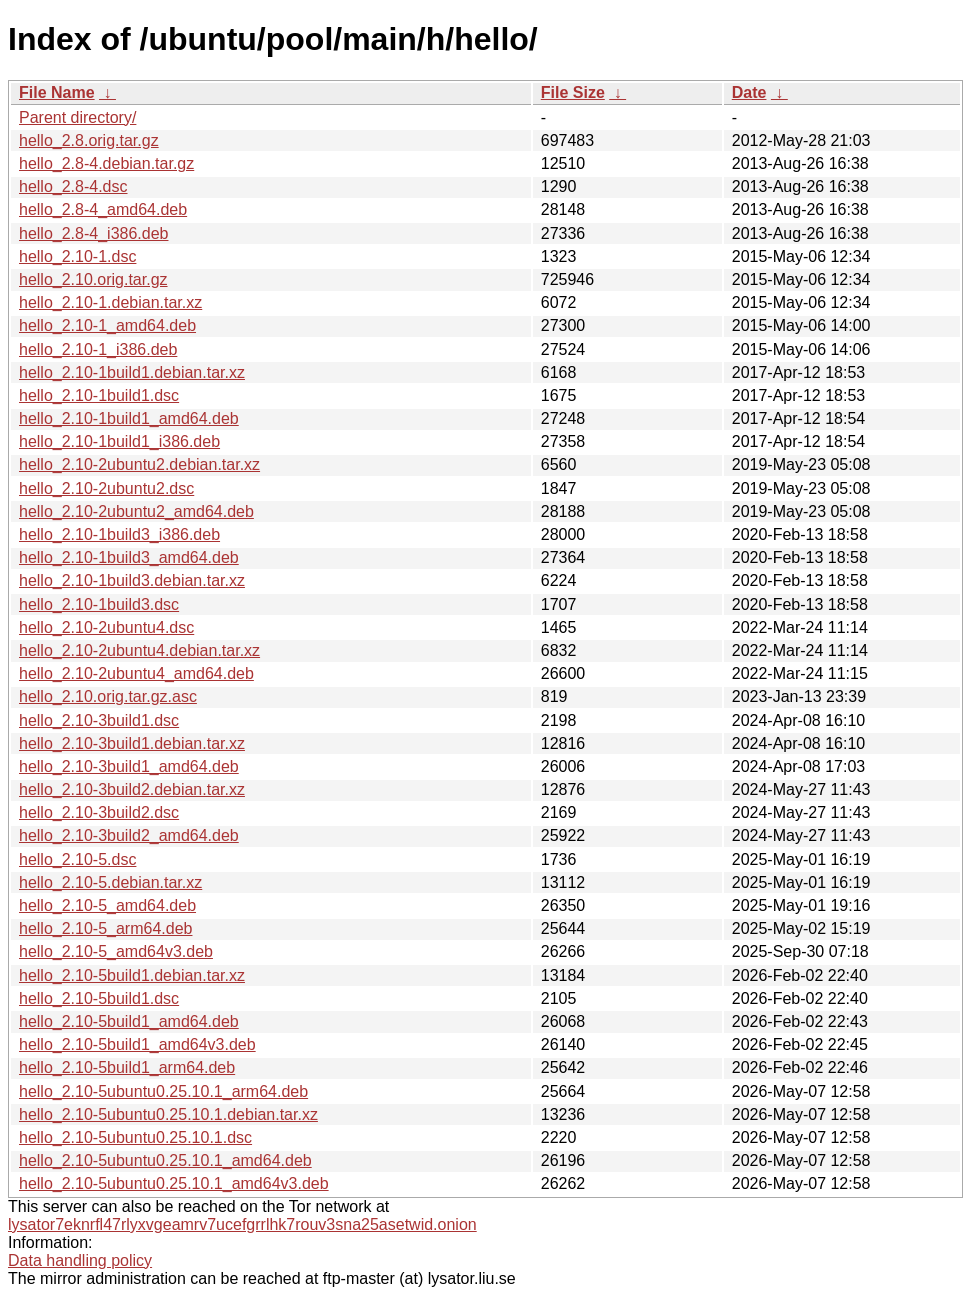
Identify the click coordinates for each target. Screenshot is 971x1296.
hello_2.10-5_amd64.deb (107, 905)
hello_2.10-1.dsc (77, 256)
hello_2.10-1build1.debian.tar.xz (132, 372)
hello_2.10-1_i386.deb (98, 349)
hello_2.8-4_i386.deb (93, 233)
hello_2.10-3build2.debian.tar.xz (132, 789)
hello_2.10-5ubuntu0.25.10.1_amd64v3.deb (174, 1183)
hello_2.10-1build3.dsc (99, 604)
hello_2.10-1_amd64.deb (107, 325)
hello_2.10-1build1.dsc (99, 395)
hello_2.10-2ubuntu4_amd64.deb (136, 673)
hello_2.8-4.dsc (73, 186)
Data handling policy (80, 1260)
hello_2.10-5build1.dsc (99, 998)
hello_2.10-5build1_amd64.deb (129, 1021)
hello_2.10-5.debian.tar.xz (110, 882)
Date (749, 92)
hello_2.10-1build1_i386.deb (119, 441)
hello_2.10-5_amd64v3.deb (116, 951)
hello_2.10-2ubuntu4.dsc (106, 627)
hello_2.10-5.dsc (77, 859)
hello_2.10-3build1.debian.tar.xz (132, 743)
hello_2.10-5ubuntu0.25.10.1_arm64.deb (163, 1091)
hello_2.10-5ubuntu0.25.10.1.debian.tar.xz (168, 1114)
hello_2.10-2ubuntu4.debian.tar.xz (139, 650)
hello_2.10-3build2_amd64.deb (129, 835)
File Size (573, 92)
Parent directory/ (77, 117)
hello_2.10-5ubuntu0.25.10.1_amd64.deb (165, 1160)
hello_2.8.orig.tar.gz (89, 140)
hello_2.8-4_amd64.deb (103, 209)
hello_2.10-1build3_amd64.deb (129, 557)
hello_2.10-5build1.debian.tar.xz (132, 975)
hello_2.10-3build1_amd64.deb (129, 766)
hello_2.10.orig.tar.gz (93, 279)
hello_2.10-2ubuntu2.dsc (106, 488)
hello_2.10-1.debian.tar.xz (110, 302)
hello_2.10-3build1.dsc (99, 720)
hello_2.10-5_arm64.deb (105, 928)
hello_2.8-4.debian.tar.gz (106, 163)
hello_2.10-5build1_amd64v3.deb (137, 1044)
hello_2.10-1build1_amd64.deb (129, 418)
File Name (57, 92)
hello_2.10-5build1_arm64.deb (127, 1067)
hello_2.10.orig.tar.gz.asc (108, 696)
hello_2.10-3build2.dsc (99, 812)
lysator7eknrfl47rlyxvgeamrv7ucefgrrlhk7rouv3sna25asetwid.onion (242, 1224)
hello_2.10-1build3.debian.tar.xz (132, 580)
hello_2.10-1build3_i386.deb (119, 534)
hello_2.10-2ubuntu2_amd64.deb (136, 511)
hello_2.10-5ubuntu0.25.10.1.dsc (135, 1137)
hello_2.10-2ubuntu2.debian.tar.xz (139, 464)
